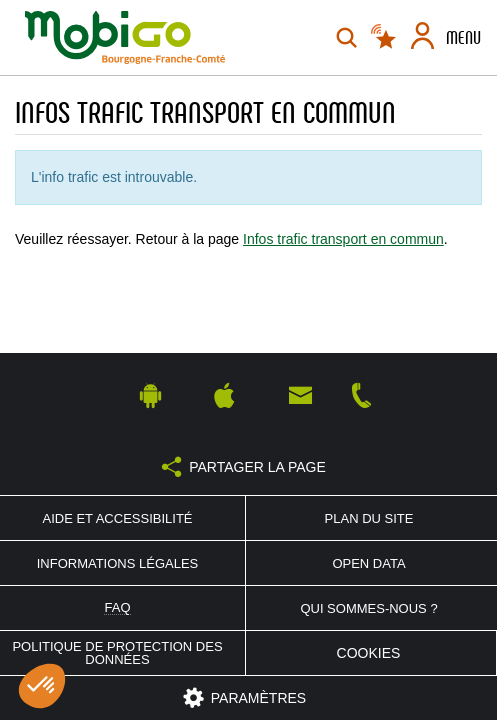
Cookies (369, 653)
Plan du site (369, 518)
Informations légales (118, 563)
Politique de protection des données (117, 653)
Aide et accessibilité (117, 518)
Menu (463, 38)
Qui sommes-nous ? (368, 608)
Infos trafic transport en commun (343, 239)
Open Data (368, 563)
